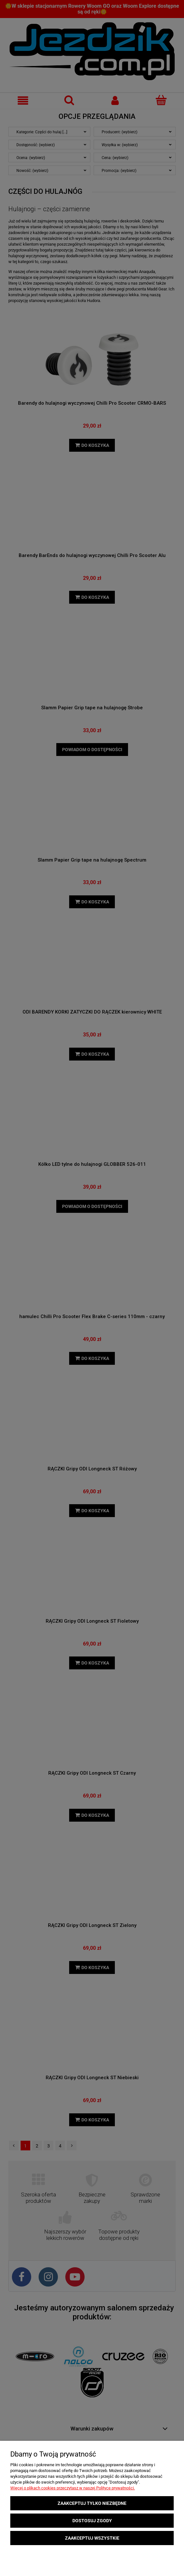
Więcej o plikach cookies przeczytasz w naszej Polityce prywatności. (72, 2488)
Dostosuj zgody (92, 2520)
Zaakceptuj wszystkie (92, 2538)
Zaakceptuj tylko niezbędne (92, 2503)
